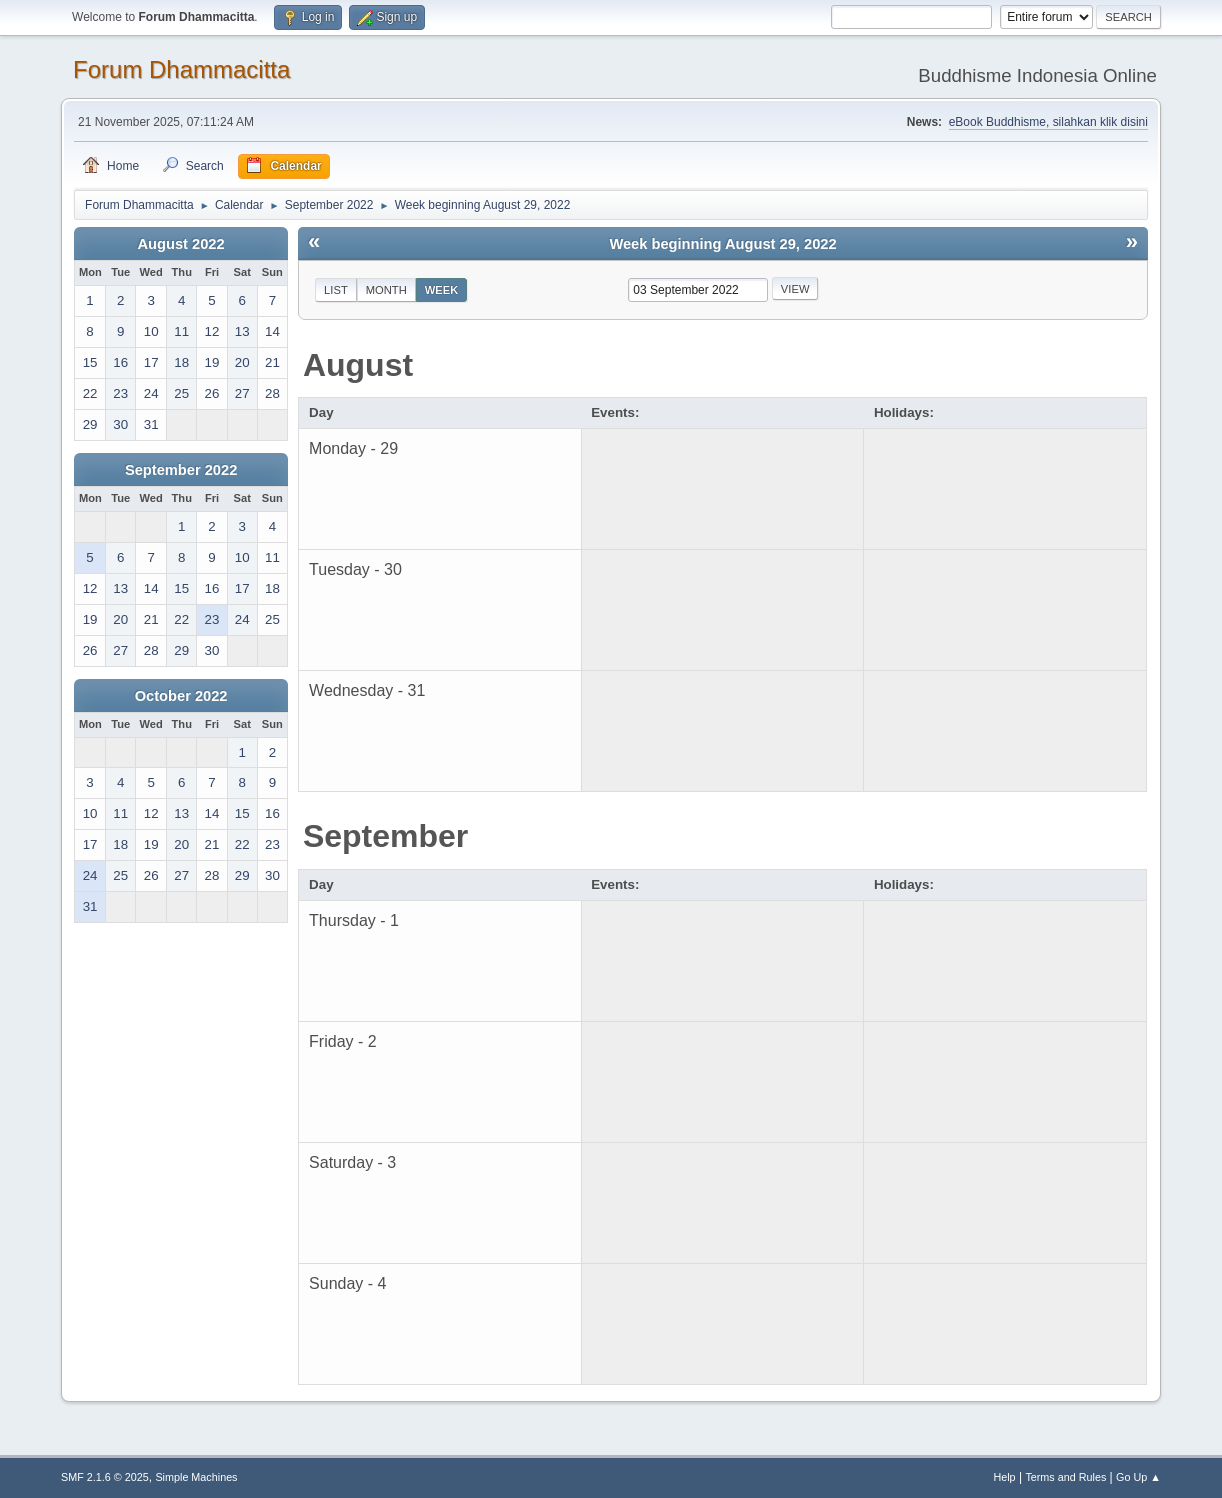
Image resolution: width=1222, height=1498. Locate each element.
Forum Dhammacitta (181, 69)
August (358, 365)
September (385, 836)
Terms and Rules (1065, 1477)
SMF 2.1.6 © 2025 (105, 1477)
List (336, 290)
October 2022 (181, 696)
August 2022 (181, 244)
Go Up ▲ (1138, 1477)
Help (1004, 1477)
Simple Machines (196, 1477)
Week (442, 290)
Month (386, 290)
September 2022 (181, 470)
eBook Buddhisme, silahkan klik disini (1048, 122)
